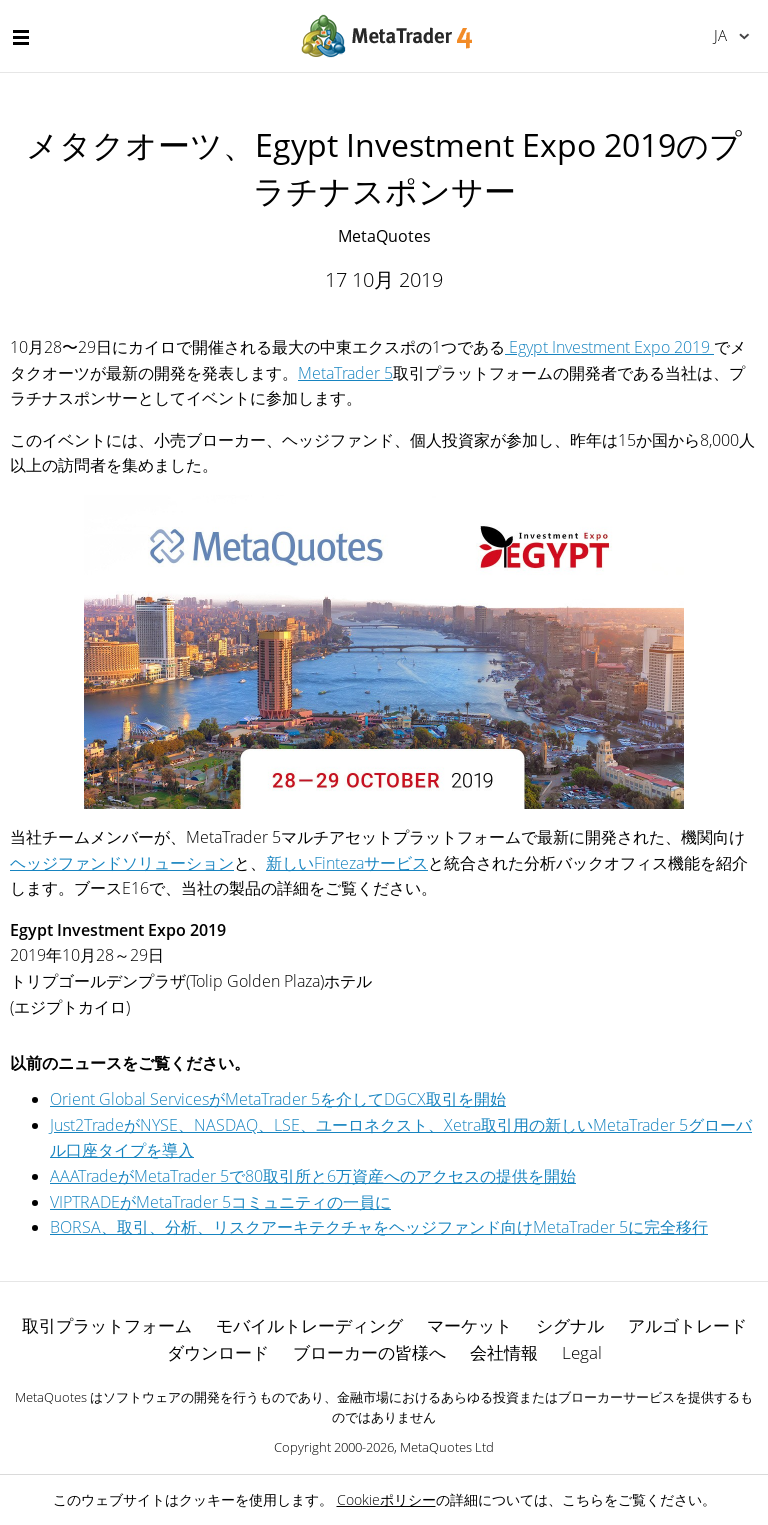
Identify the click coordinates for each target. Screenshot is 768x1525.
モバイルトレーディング (309, 1325)
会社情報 (504, 1352)
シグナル (570, 1325)
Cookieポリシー (386, 1499)
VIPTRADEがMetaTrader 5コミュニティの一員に (220, 1202)
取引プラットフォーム (107, 1325)
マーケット (469, 1325)
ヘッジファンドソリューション (122, 863)
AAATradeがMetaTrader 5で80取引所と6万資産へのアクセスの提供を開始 (313, 1176)
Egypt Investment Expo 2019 (609, 347)
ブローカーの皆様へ (369, 1352)
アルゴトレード (687, 1325)
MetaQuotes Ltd (447, 1447)
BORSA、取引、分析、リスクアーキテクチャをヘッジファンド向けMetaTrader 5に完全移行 (379, 1227)
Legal (582, 1352)
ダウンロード (218, 1352)
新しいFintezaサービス (347, 863)
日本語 (720, 35)
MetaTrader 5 (345, 373)
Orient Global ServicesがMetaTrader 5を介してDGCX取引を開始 (278, 1099)
